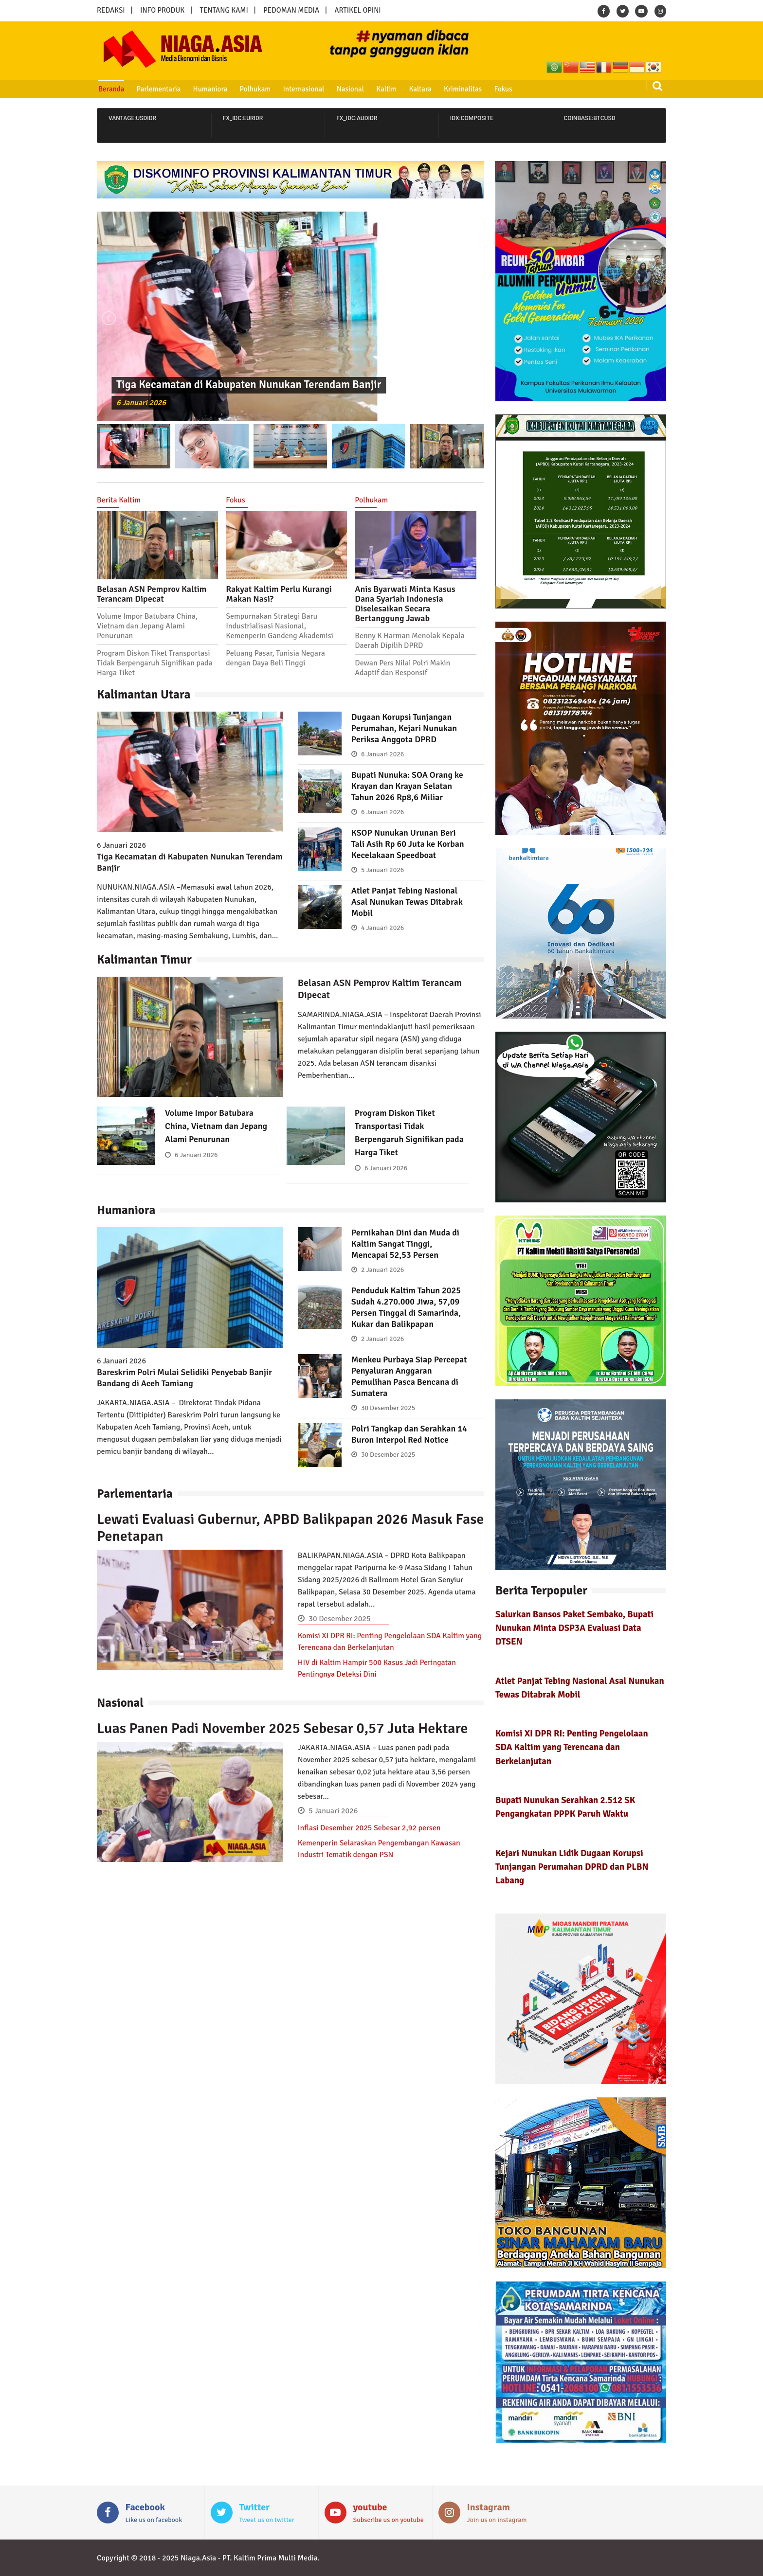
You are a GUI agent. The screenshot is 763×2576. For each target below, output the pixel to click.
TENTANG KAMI (224, 10)
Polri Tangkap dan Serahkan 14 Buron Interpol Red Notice (409, 1434)
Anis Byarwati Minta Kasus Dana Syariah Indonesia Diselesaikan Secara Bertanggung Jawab (405, 604)
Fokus (503, 89)
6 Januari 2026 (141, 403)
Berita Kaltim (119, 500)
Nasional (350, 89)
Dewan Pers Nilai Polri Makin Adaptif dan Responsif (402, 668)
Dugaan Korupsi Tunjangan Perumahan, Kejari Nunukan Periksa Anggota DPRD (404, 728)
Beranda (111, 89)
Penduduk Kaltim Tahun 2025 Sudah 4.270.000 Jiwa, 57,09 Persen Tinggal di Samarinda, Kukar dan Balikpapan (406, 1307)
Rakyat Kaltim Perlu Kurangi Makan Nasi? (279, 594)
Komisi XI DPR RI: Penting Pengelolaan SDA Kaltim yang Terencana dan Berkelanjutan (571, 1747)
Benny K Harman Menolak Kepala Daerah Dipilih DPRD (410, 640)
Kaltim (386, 89)
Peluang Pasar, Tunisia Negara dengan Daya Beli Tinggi (275, 658)
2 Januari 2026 (382, 1270)
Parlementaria (159, 89)
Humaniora (210, 89)
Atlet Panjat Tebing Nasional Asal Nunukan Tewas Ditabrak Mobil (407, 901)
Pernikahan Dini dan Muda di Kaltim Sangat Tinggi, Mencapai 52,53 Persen (405, 1243)
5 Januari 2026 (382, 870)
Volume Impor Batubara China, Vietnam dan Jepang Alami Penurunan (147, 626)
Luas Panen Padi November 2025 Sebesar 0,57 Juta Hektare (282, 1728)
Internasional (303, 89)
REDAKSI (111, 10)
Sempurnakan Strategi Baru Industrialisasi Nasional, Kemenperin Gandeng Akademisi (279, 626)
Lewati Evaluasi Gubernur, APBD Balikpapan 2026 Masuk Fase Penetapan (290, 1527)
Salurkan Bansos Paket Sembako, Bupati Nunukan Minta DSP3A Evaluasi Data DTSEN (574, 1628)
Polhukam (255, 89)
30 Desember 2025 (388, 1408)
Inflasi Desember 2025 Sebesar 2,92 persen (369, 1828)
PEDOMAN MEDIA (291, 10)
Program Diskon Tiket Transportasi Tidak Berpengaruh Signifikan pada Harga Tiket (155, 663)
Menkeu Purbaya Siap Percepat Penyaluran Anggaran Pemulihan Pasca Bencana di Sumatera (409, 1376)
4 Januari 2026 (382, 928)
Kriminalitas (463, 89)
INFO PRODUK (162, 10)
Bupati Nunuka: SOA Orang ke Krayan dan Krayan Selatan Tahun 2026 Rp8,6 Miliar (407, 786)
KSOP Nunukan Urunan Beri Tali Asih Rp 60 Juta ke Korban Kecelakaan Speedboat (407, 843)
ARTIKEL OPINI (357, 10)
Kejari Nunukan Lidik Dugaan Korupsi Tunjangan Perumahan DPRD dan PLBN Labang (571, 1866)
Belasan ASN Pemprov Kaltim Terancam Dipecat (151, 594)
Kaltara (420, 89)
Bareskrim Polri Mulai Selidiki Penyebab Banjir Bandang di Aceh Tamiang (184, 1378)
